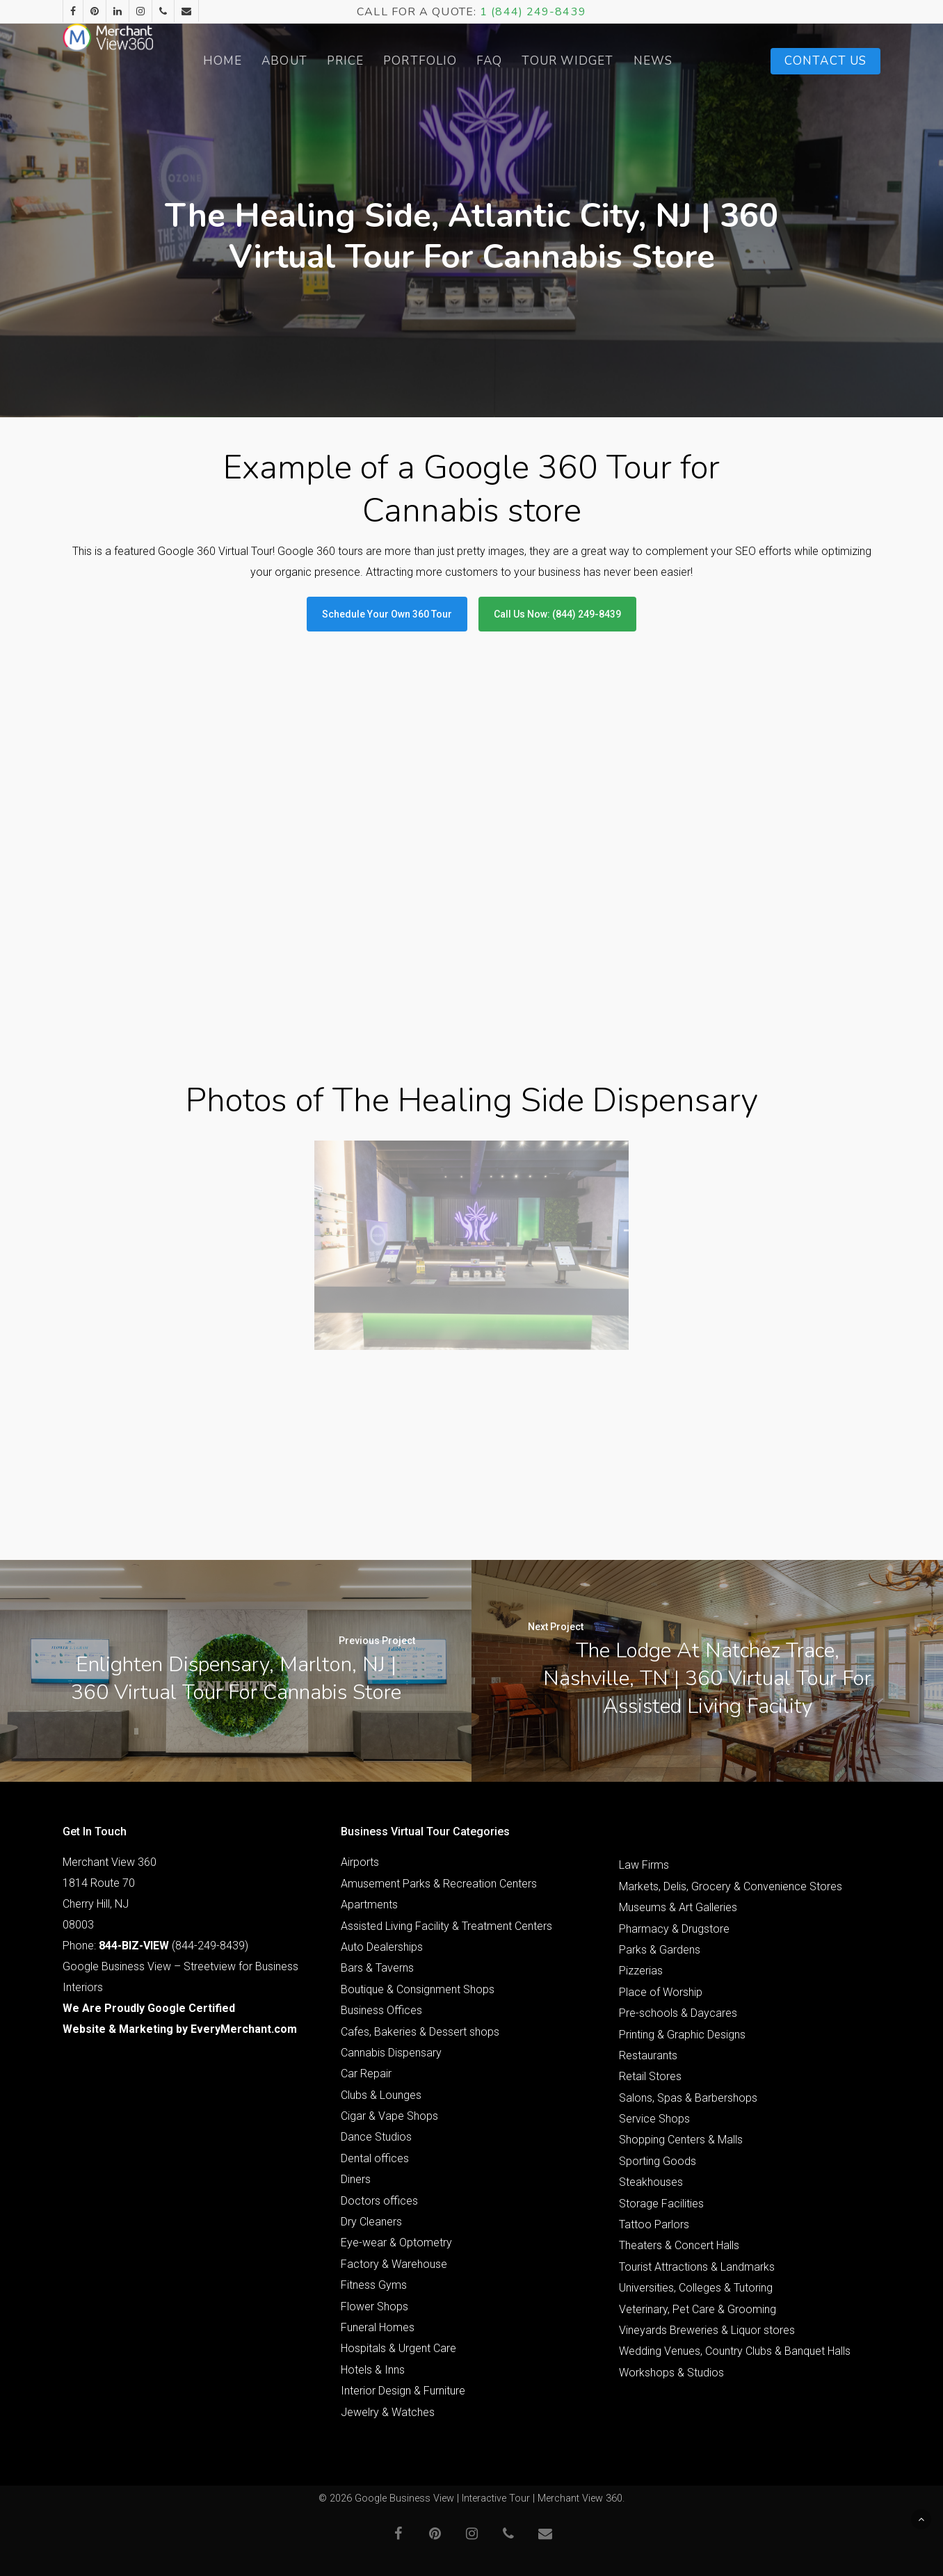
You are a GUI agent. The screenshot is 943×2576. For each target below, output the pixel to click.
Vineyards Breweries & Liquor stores (707, 2330)
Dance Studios (376, 2136)
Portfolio (454, 61)
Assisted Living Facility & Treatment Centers (446, 1926)
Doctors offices (379, 2200)
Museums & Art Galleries (678, 1907)
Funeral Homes (377, 2327)
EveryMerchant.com (244, 2029)
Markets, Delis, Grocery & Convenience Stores (730, 1886)
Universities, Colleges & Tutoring (696, 2287)
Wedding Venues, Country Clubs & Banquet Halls (735, 2351)
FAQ (523, 61)
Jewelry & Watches (388, 2412)
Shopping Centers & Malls (681, 2139)
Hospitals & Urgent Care (398, 2348)
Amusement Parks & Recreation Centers (439, 1883)
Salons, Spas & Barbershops (688, 2097)
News (686, 61)
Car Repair (366, 2073)
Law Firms (644, 1864)
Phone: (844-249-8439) (155, 1945)
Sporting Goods (657, 2161)
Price (379, 61)
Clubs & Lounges (381, 2095)
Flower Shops (374, 2306)
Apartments (369, 1904)
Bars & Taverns (377, 1967)
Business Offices (381, 2010)
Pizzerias (641, 1970)
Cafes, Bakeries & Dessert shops (420, 2031)
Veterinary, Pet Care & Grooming (697, 2309)
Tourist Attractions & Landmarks (697, 2266)
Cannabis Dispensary (391, 2052)
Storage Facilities (661, 2203)
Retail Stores (650, 2076)
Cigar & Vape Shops (389, 2116)
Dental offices (375, 2158)
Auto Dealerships (382, 1947)
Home (255, 61)
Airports (360, 1862)
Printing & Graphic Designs (682, 2034)
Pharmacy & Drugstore (674, 1928)
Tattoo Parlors (654, 2224)
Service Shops (654, 2118)
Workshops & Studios (671, 2372)
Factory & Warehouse (394, 2264)
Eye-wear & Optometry (396, 2242)
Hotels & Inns (373, 2369)
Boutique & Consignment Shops (417, 1989)
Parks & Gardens (659, 1949)
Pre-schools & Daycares (678, 2013)
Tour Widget (601, 61)
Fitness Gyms (374, 2285)
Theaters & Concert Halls (679, 2245)
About (318, 61)
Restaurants (648, 2055)
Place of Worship (660, 1992)
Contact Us (825, 61)
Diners (356, 2179)
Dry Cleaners (371, 2221)
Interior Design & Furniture (403, 2390)
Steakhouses (651, 2182)
